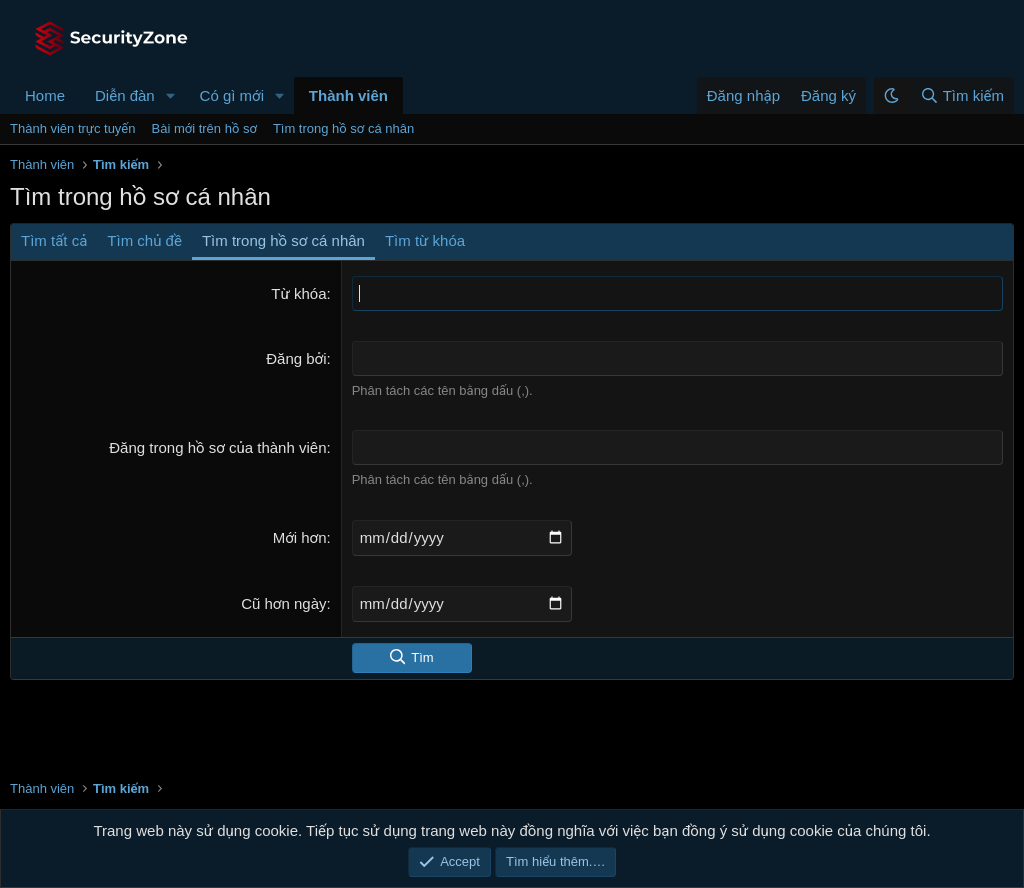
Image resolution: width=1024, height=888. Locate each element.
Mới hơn (300, 537)
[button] (171, 95)
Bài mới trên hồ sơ (204, 128)
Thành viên (348, 95)
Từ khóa (298, 293)
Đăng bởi (296, 358)
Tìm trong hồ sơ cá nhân (343, 128)
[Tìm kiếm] (961, 95)
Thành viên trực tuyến (73, 128)
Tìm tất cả (54, 240)
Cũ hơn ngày (283, 603)
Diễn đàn (125, 95)
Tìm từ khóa (425, 240)
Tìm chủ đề (144, 240)
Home (45, 95)
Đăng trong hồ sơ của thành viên (217, 447)
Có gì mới (232, 95)
